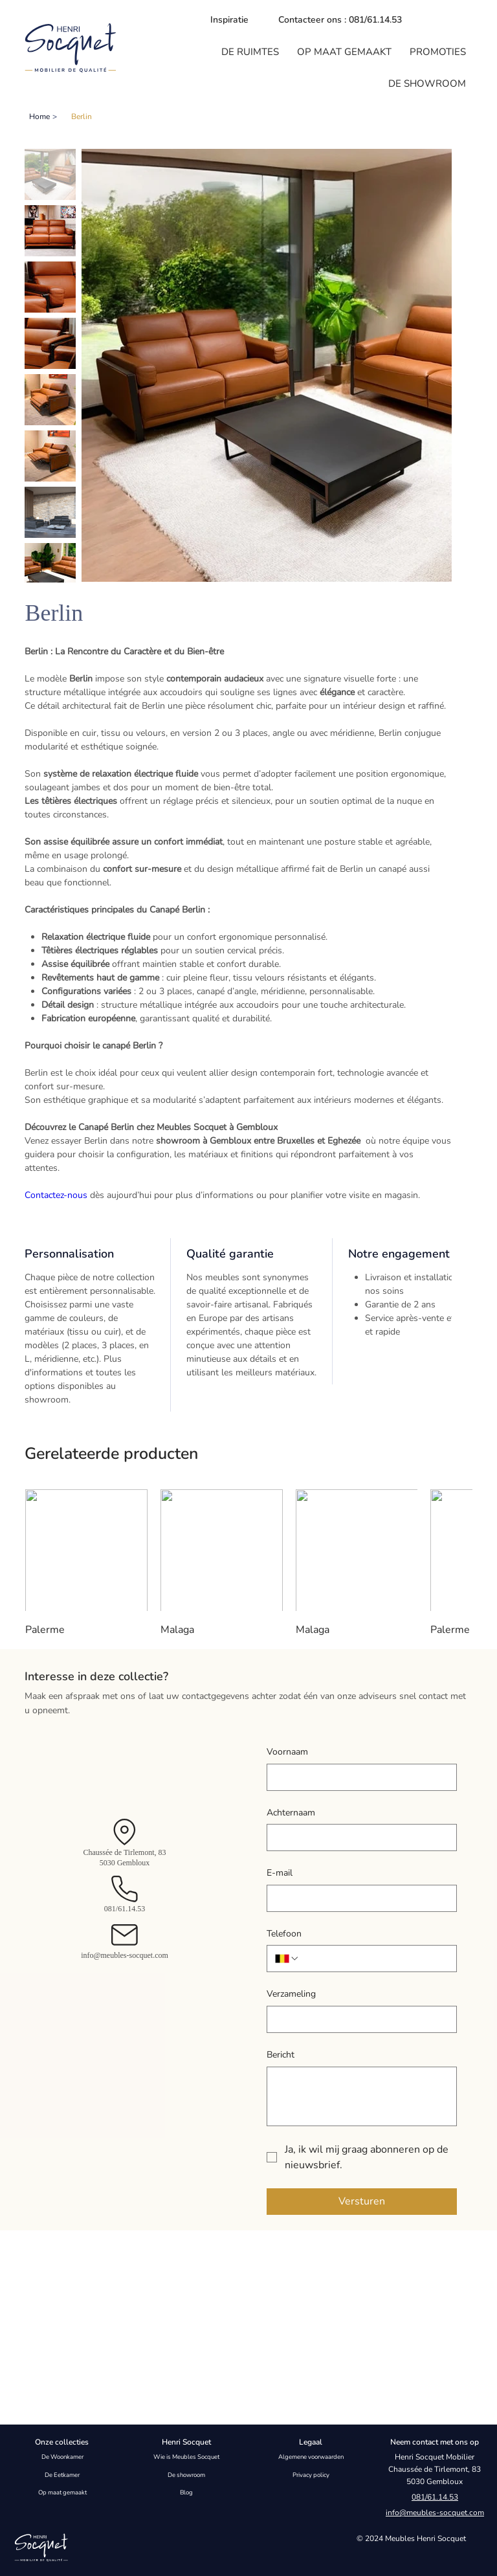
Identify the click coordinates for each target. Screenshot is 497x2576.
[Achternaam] (357, 1837)
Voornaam (287, 1752)
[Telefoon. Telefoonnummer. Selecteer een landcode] (287, 1958)
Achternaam (291, 1812)
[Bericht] (361, 2096)
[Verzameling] (357, 2019)
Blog (186, 2492)
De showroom (186, 2474)
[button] (250, 52)
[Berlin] (81, 116)
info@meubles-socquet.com (124, 1955)
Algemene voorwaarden (311, 2456)
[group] (248, 1564)
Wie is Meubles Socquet (186, 2456)
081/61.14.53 (124, 1908)
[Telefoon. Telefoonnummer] (374, 1958)
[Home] (39, 116)
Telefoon (284, 1933)
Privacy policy (311, 2474)
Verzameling (291, 1994)
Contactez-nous (56, 1195)
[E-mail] (357, 1898)
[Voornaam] (357, 1777)
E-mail (280, 1873)
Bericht (280, 2055)
